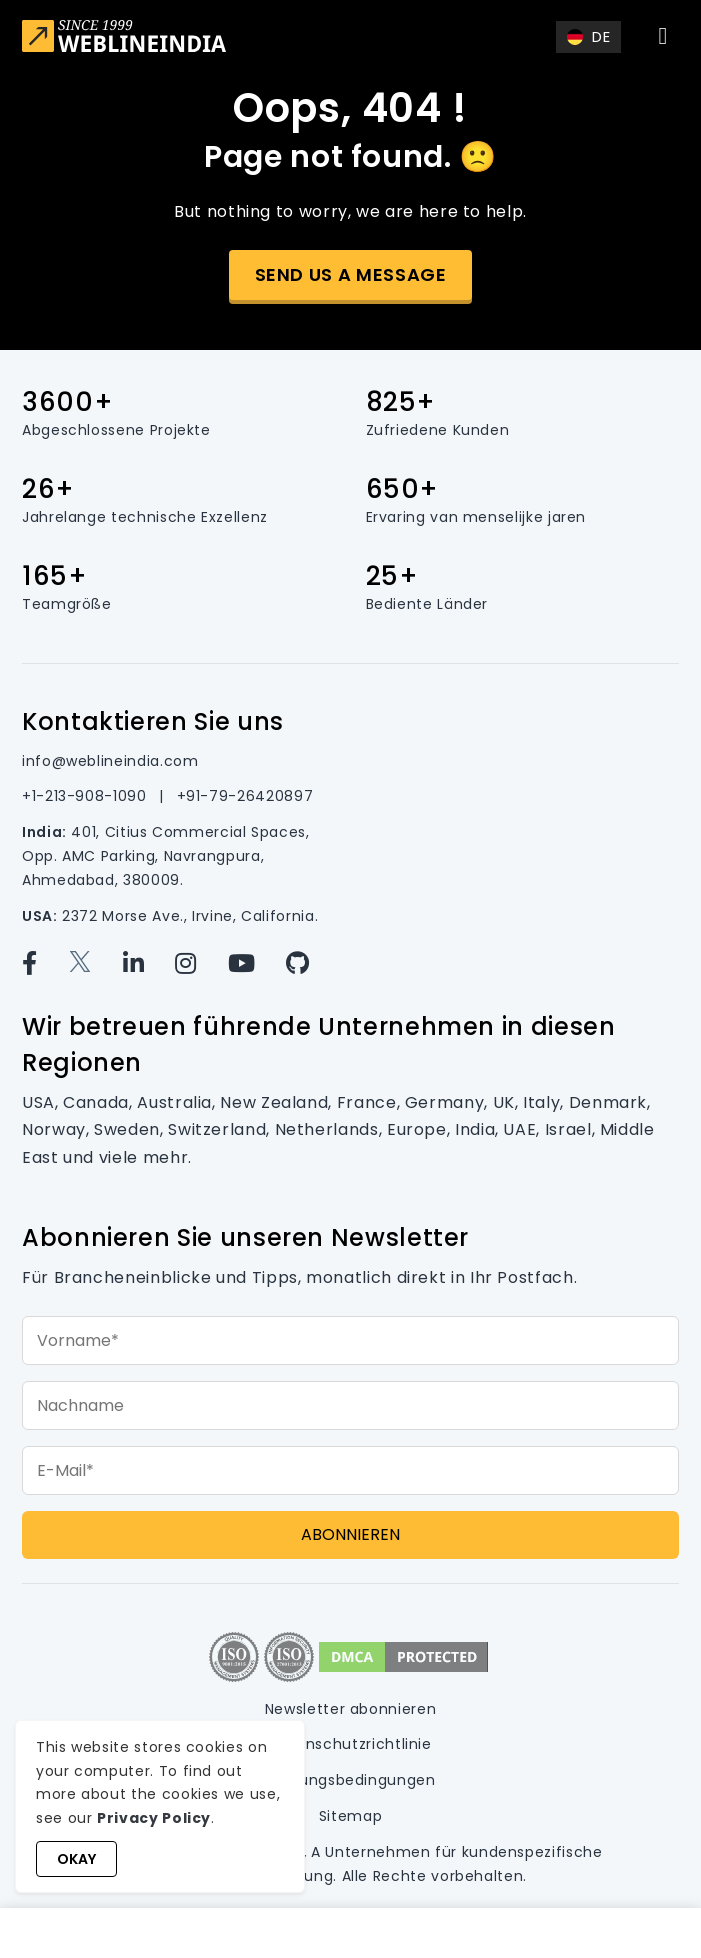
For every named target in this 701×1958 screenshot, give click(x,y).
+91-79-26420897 (245, 796)
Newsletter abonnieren (350, 1709)
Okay (76, 1859)
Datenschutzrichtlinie (350, 1744)
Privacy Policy (154, 1818)
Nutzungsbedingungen (350, 1780)
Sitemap (350, 1816)
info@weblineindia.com (110, 761)
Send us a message (351, 274)
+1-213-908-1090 (86, 796)
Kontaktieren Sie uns (153, 721)
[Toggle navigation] (663, 36)
